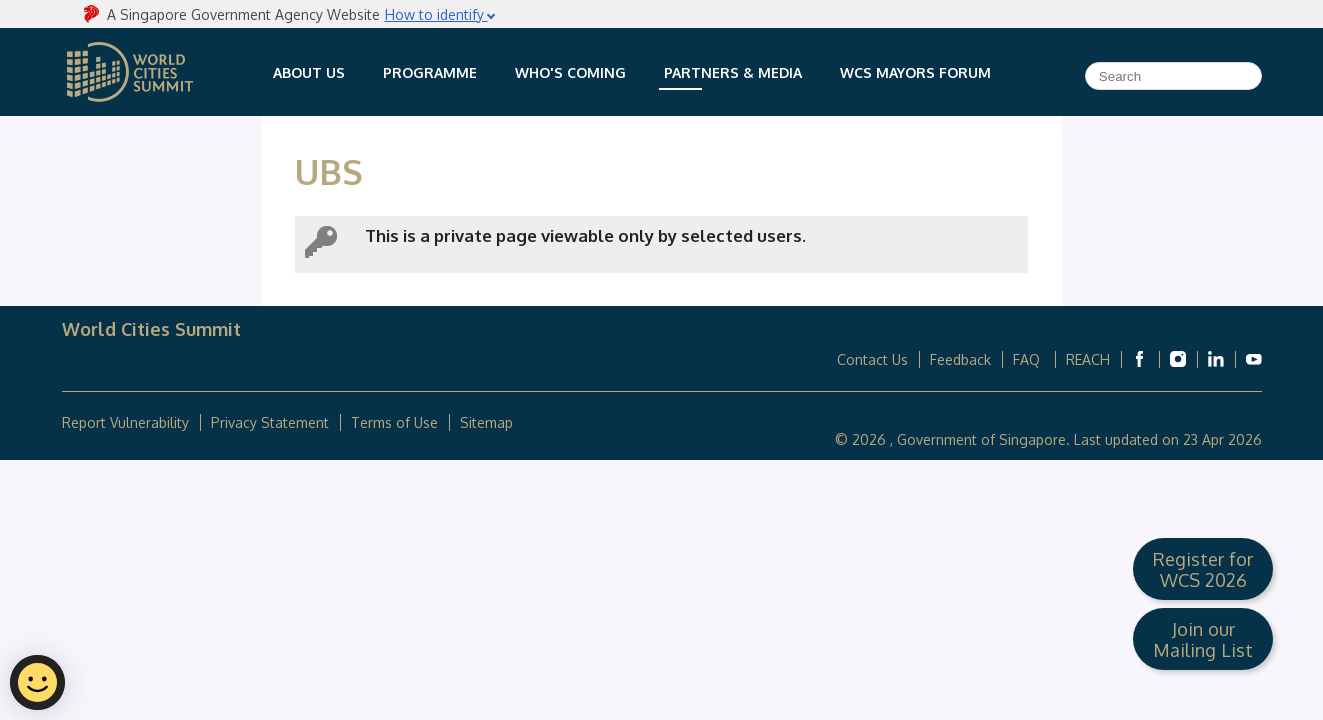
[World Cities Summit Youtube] (1254, 359)
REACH (1088, 359)
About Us (309, 72)
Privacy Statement (270, 422)
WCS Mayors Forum (915, 72)
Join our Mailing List (1203, 639)
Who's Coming (570, 72)
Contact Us (872, 359)
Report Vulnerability (125, 422)
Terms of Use (394, 422)
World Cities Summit (130, 72)
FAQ (1028, 359)
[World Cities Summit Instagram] (1178, 359)
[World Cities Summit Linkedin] (1216, 359)
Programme (430, 72)
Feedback (960, 359)
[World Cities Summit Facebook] (1140, 359)
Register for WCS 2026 (1203, 569)
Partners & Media (733, 72)
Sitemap (486, 422)
